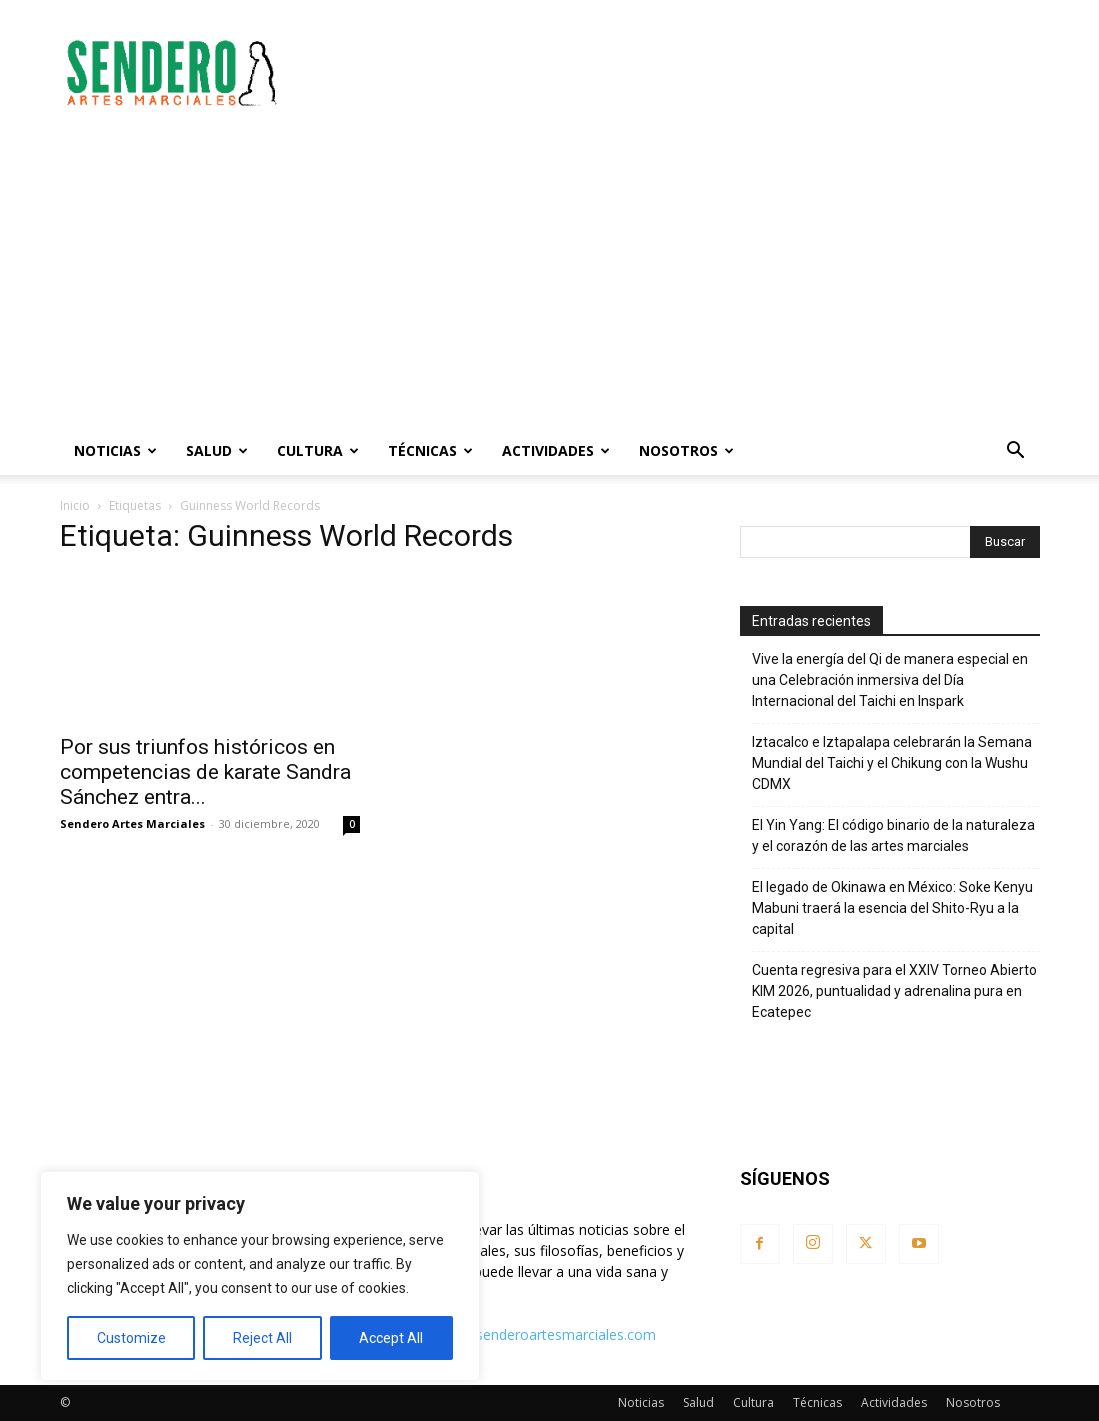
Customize (131, 1338)
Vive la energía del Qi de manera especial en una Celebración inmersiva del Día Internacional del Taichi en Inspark (890, 680)
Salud (217, 450)
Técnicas (430, 450)
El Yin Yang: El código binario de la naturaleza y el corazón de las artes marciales (893, 835)
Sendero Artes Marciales (132, 823)
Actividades (556, 450)
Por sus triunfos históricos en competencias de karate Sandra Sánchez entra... (205, 772)
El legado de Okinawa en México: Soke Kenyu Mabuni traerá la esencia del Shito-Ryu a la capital (892, 908)
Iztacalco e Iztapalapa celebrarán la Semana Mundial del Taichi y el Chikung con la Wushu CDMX (892, 763)
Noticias (115, 450)
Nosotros (686, 450)
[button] (1016, 452)
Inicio (75, 505)
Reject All (262, 1338)
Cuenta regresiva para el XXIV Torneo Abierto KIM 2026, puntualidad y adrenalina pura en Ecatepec (894, 991)
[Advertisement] (676, 73)
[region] (260, 1276)
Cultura (318, 450)
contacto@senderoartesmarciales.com (530, 1334)
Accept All (391, 1338)
